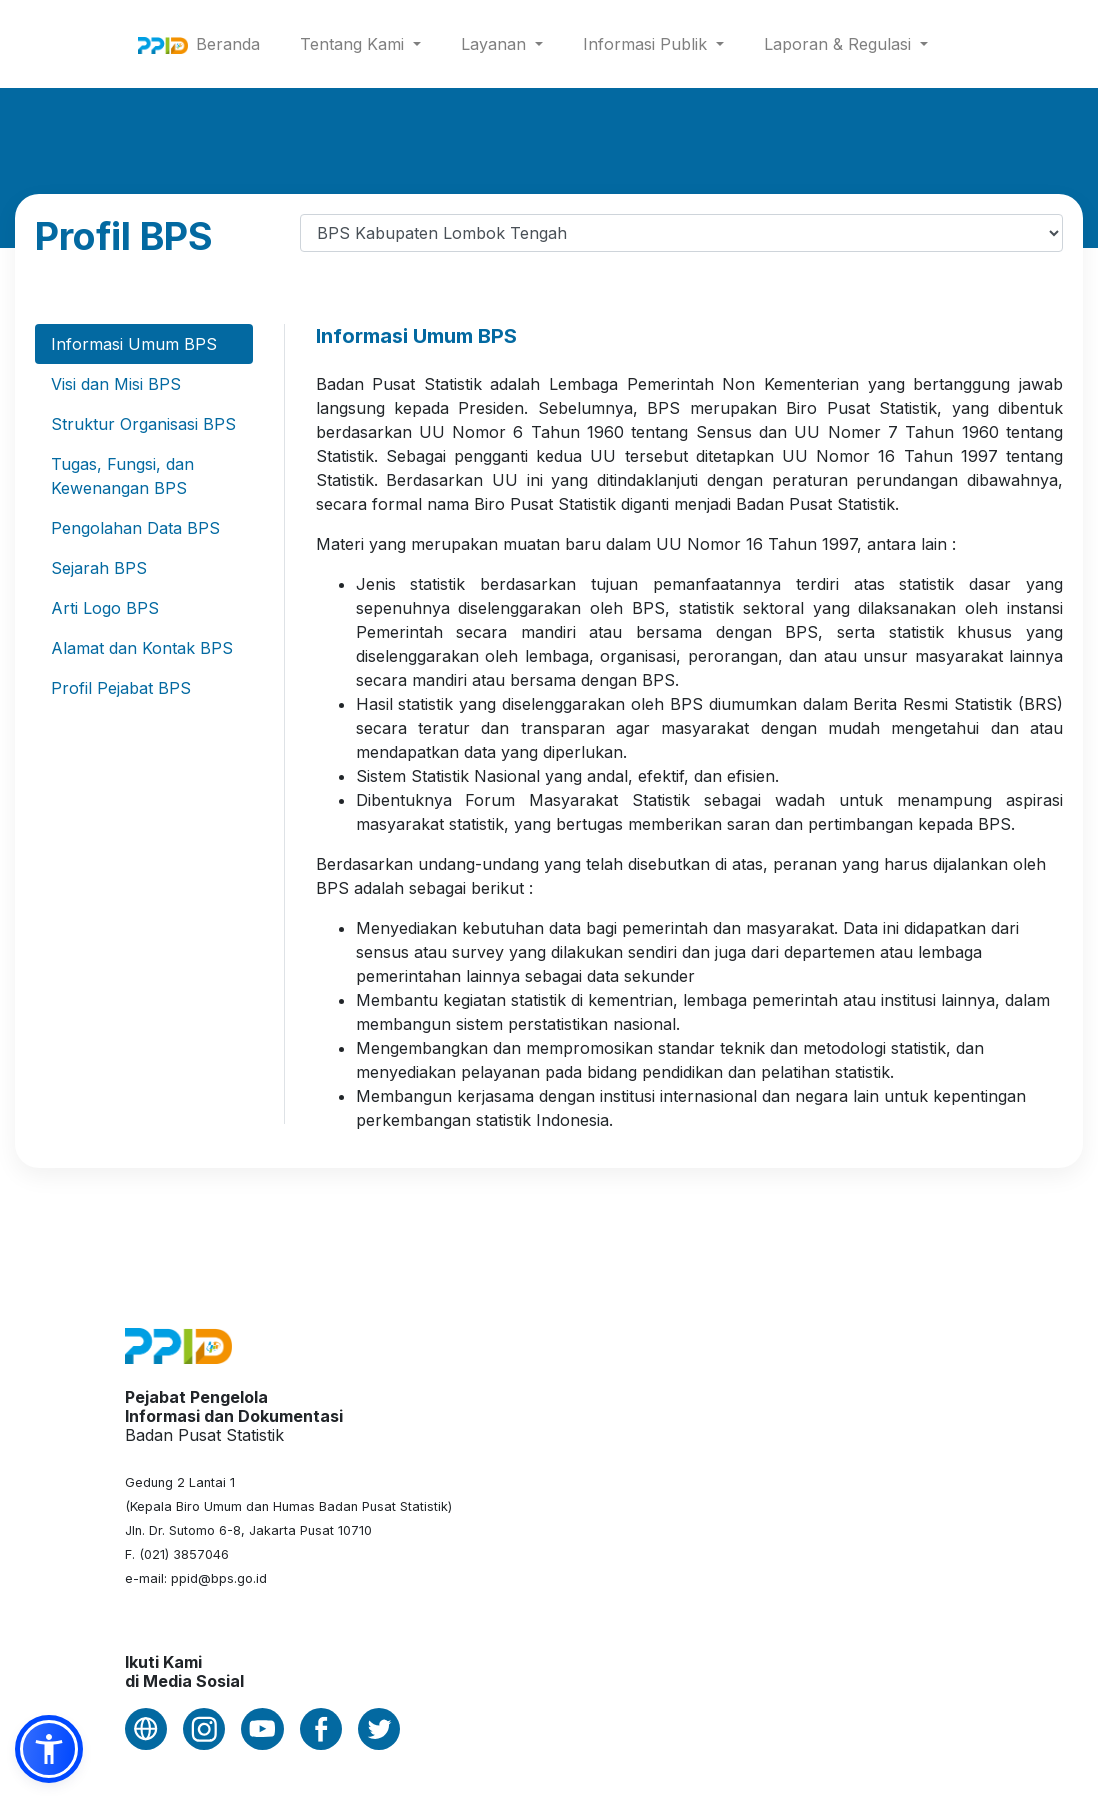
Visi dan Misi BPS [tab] (116, 384)
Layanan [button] (496, 44)
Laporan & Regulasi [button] (840, 44)
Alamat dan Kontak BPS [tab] (142, 648)
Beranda (232, 42)
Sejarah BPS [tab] (99, 568)
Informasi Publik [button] (647, 44)
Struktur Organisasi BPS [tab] (143, 424)
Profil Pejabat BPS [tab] (121, 688)
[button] (49, 1749)
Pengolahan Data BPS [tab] (135, 528)
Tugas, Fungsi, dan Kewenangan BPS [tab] (122, 476)
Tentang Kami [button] (354, 44)
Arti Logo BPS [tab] (105, 608)
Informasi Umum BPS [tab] (134, 344)
